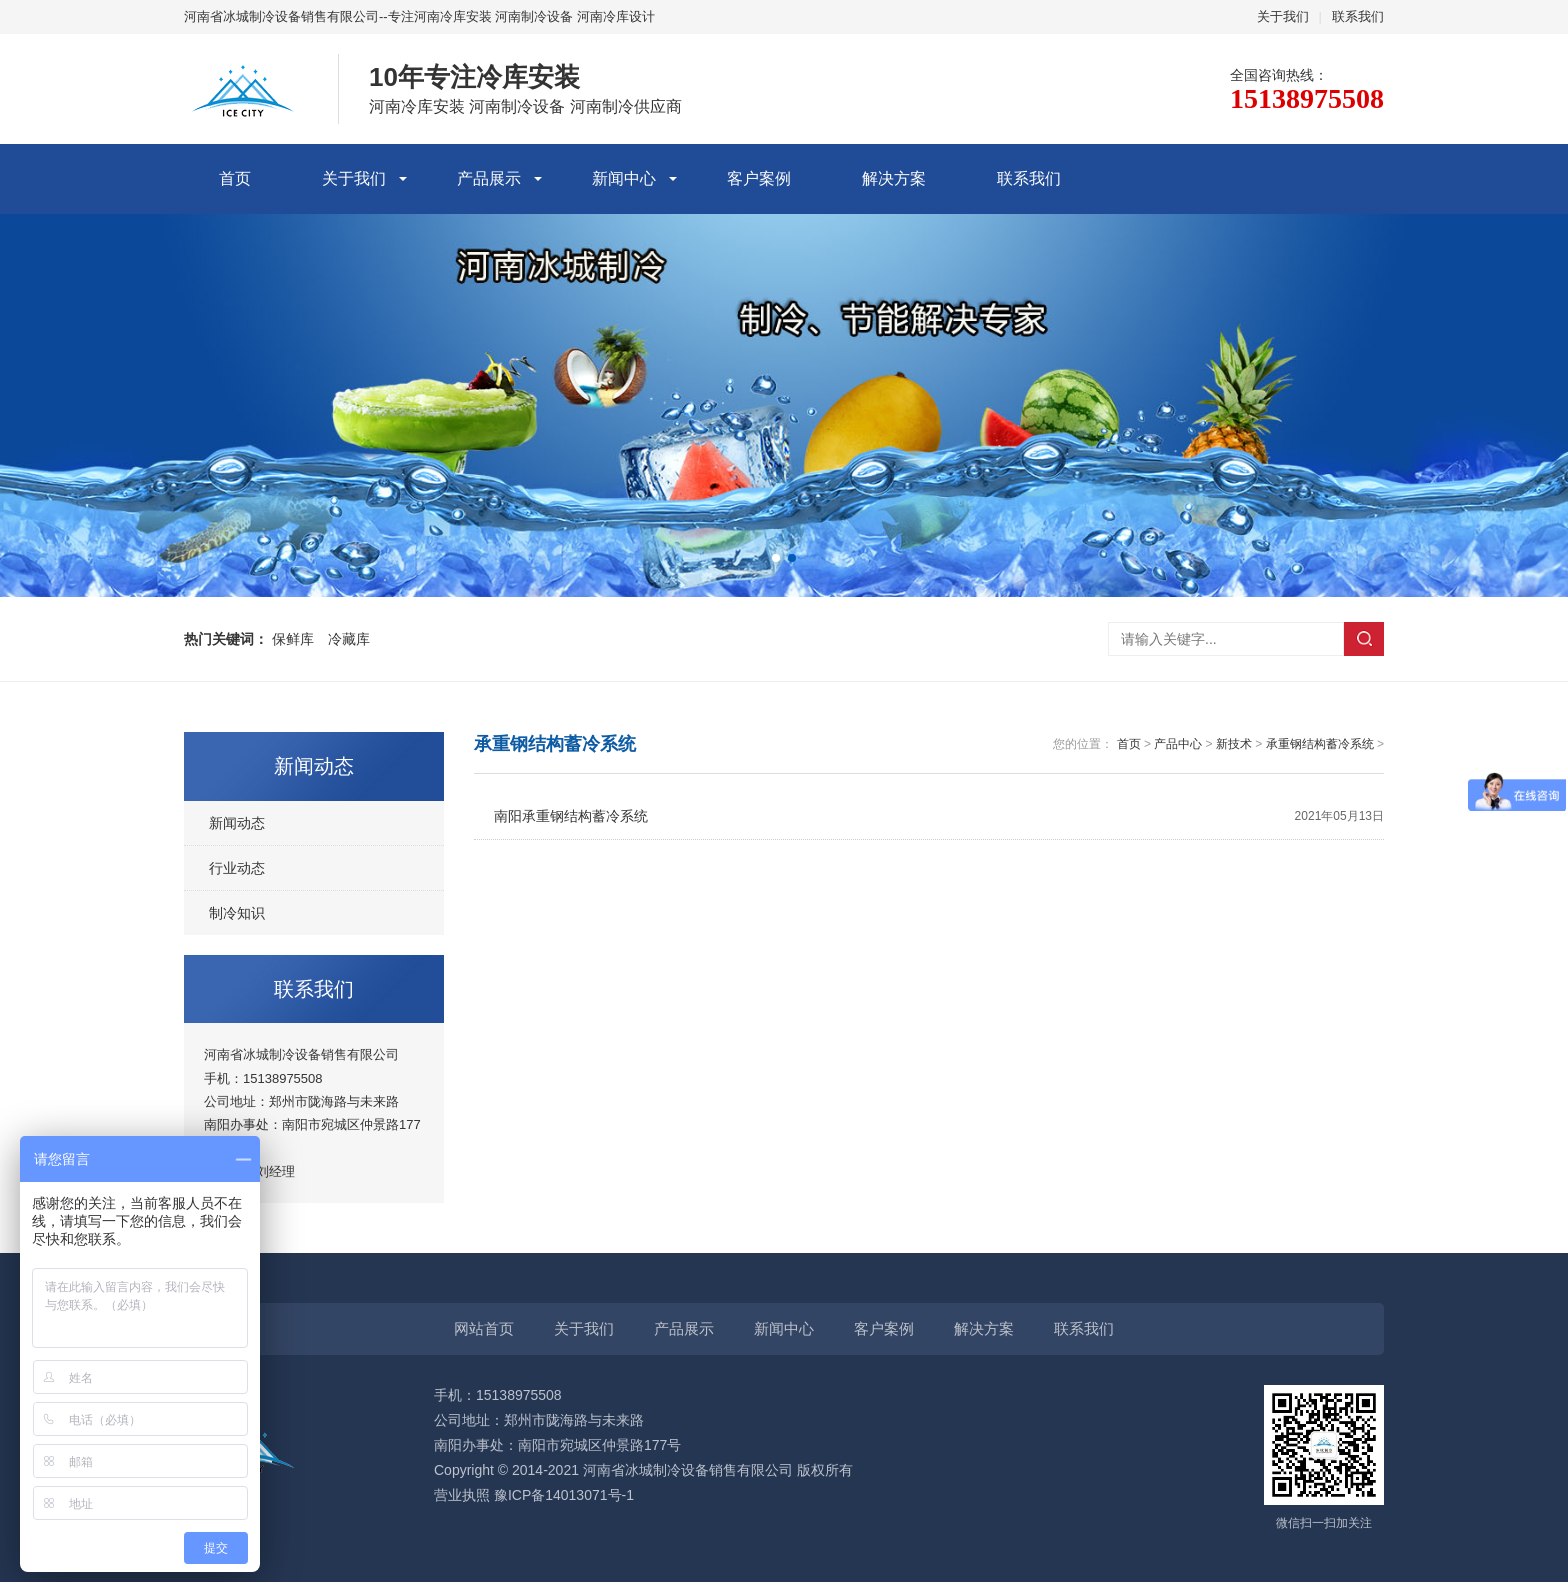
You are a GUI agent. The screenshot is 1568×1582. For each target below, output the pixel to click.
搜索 (1364, 639)
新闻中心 (624, 178)
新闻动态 (237, 823)
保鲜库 (293, 639)
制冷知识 (237, 913)
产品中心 (1178, 744)
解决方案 (894, 178)
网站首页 (484, 1328)
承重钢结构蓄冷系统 (1320, 744)
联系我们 (1358, 16)
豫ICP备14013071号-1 (564, 1495)
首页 (235, 178)
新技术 (1234, 744)
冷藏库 (349, 639)
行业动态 (237, 868)
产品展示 (489, 178)
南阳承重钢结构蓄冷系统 (939, 816)
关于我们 (1283, 16)
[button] (776, 558)
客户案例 (759, 178)
